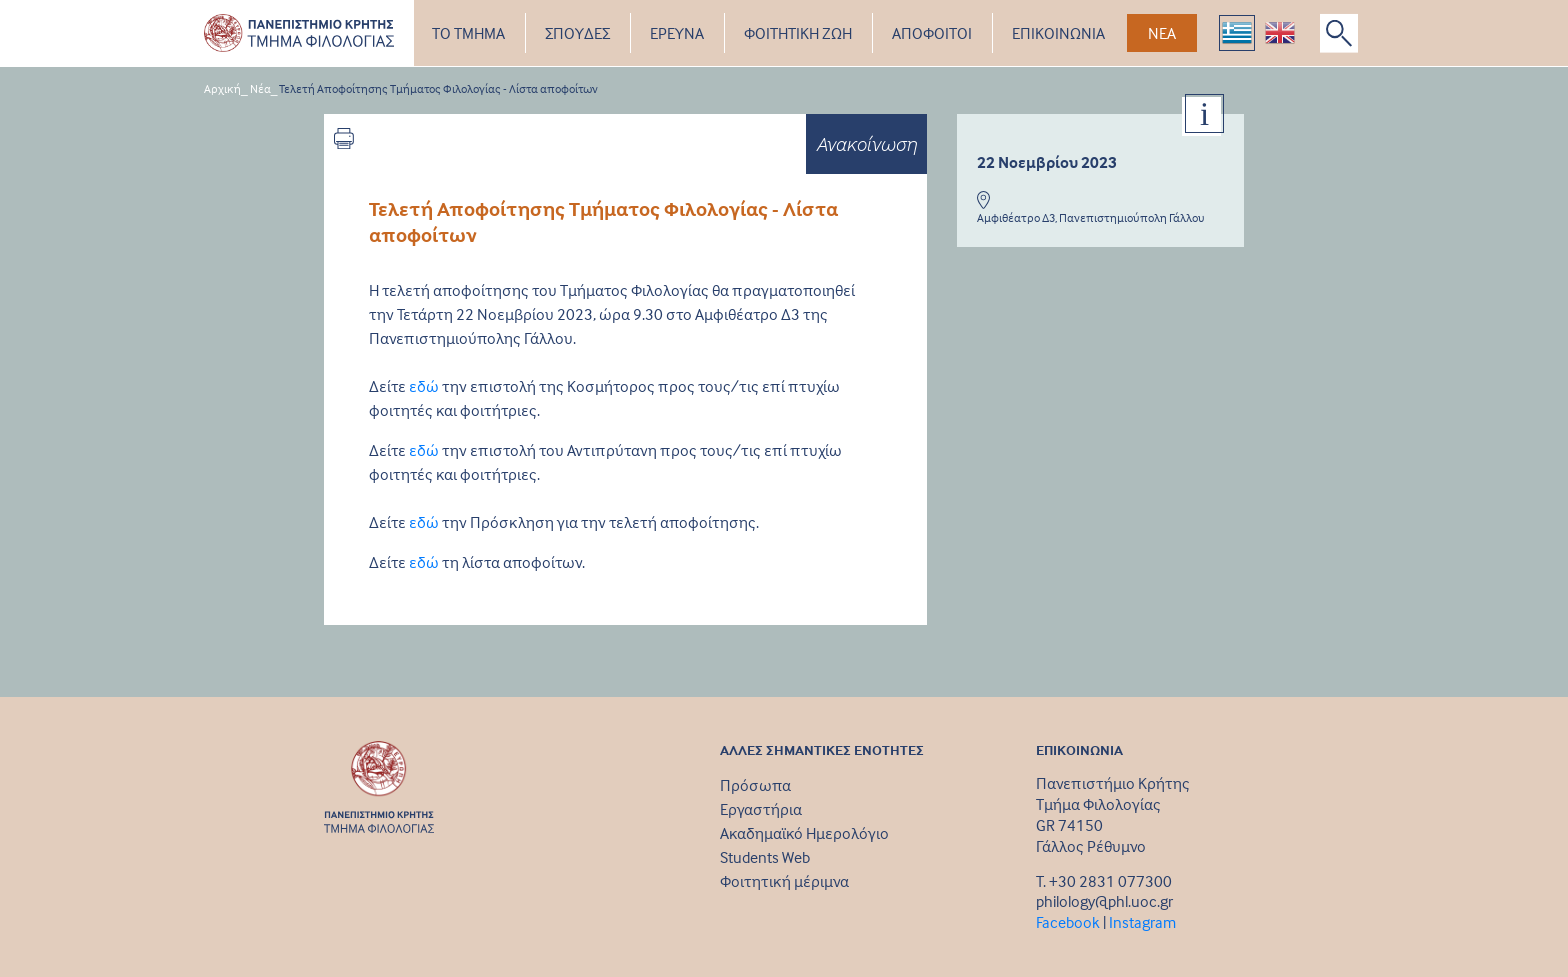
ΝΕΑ (1162, 33)
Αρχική (222, 88)
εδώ (424, 386)
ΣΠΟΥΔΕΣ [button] (577, 33)
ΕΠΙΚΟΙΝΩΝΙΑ (1058, 33)
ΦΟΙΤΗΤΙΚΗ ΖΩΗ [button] (798, 33)
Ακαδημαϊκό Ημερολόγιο (804, 833)
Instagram (1142, 922)
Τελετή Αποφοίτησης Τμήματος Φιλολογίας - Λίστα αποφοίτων (438, 88)
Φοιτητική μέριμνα (784, 881)
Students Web (765, 857)
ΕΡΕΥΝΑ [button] (677, 33)
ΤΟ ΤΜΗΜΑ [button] (468, 33)
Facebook (1068, 922)
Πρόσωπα (755, 785)
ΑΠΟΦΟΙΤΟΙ (932, 33)
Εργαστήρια (761, 809)
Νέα (260, 88)
